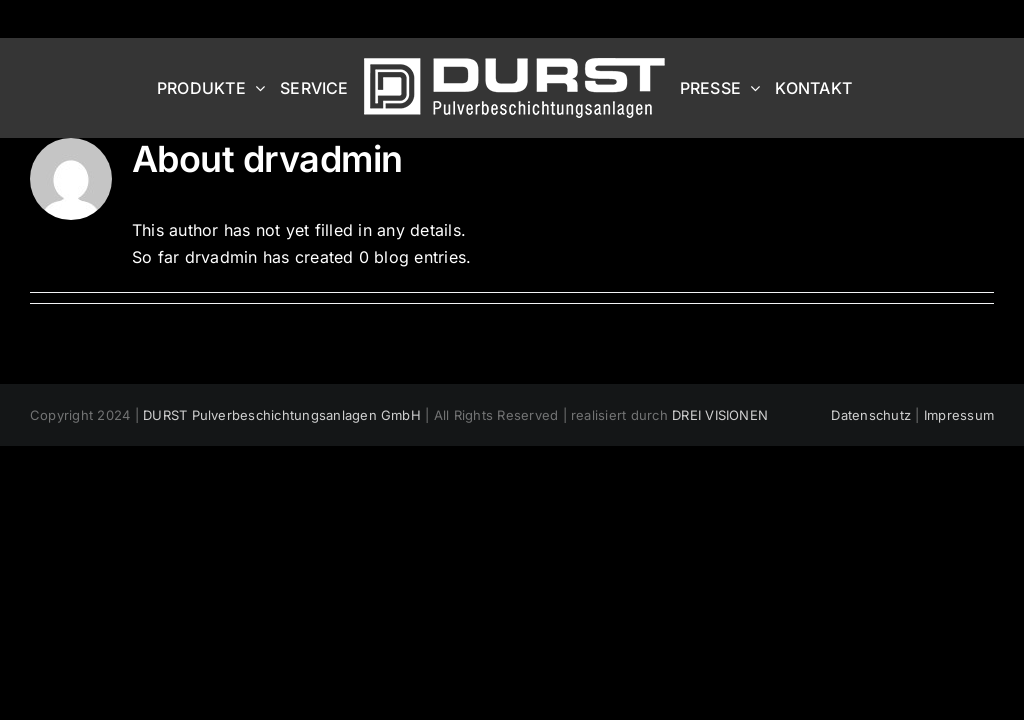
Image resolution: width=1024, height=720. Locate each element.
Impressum (959, 415)
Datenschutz (871, 415)
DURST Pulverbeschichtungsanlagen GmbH (282, 415)
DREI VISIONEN (720, 415)
